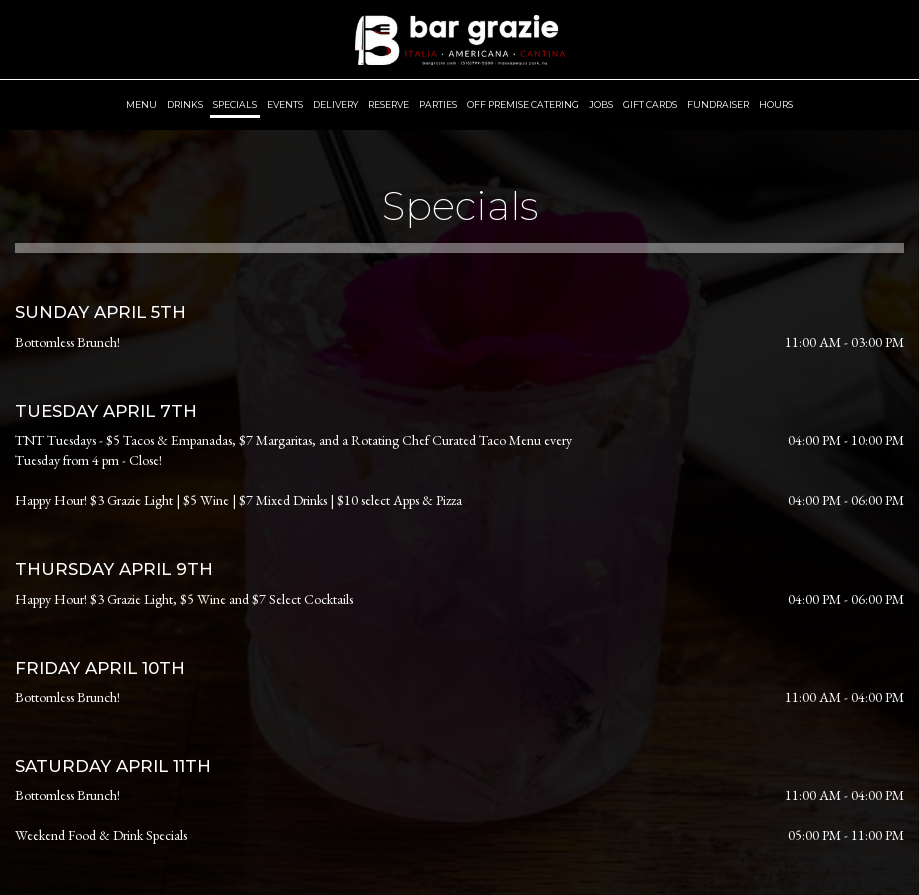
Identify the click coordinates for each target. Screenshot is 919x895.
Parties (438, 104)
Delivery (335, 104)
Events (285, 104)
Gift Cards (650, 104)
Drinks (185, 104)
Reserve (388, 104)
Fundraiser (718, 104)
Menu (141, 104)
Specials (235, 104)
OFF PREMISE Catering (523, 104)
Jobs (601, 104)
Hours (776, 104)
